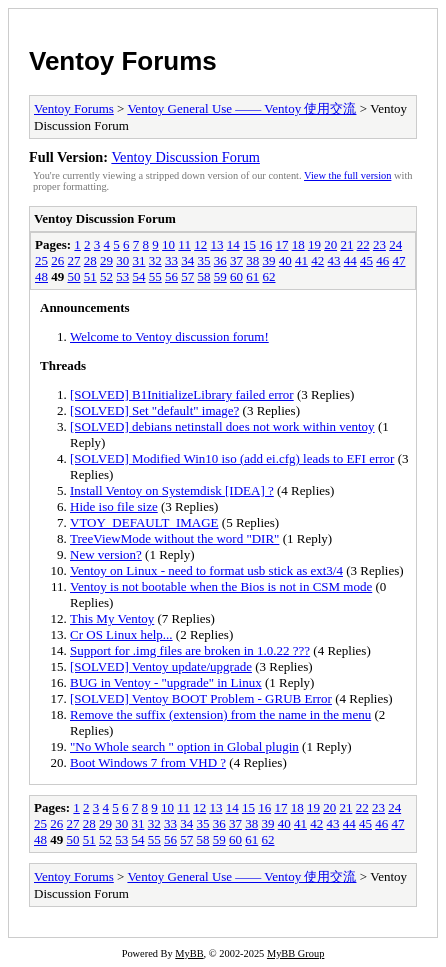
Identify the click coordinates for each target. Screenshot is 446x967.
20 (330, 244)
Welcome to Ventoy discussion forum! (169, 336)
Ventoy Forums (123, 61)
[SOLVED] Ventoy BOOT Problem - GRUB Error (201, 698)
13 (216, 244)
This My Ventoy (112, 618)
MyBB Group (295, 953)
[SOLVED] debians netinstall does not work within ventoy (222, 426)
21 (346, 244)
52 (106, 276)
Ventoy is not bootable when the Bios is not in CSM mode (221, 586)
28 (90, 260)
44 (350, 260)
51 (90, 276)
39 (269, 260)
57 (187, 276)
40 (285, 260)
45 (366, 260)
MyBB (189, 953)
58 (204, 276)
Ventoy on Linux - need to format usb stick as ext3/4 (206, 570)
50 (74, 276)
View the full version (347, 175)
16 (265, 244)
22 (363, 244)
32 (155, 260)
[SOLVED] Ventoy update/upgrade (161, 666)
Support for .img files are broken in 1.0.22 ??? (190, 650)
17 (281, 244)
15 (249, 244)
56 (171, 276)
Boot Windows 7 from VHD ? (148, 762)
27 (74, 260)
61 (252, 276)
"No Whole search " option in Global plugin (184, 746)
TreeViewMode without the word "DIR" (174, 538)
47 (399, 260)
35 (204, 260)
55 (155, 276)
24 (395, 244)
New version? (106, 554)
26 (57, 260)
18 (298, 244)
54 (139, 276)
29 (106, 260)
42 (317, 260)
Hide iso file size (114, 506)
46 (382, 260)
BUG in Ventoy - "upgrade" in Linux (166, 682)
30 (122, 260)
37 (236, 260)
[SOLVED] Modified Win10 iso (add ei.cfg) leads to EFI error (232, 458)
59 (220, 276)
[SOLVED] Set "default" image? (154, 410)
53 (122, 276)
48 (41, 276)
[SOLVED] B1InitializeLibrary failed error (182, 394)
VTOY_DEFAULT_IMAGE (144, 522)
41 (301, 260)
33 (171, 260)
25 (41, 260)
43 (334, 260)
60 (236, 276)
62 (269, 276)
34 (187, 260)
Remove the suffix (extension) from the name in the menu (220, 714)
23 (379, 244)
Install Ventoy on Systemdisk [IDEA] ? (172, 490)
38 (252, 260)
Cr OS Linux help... (121, 634)
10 (168, 244)
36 (220, 260)
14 (233, 244)
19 (314, 244)
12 (200, 244)
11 (184, 244)
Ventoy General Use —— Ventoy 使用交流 (241, 108)
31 (139, 260)
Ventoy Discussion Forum (185, 157)
